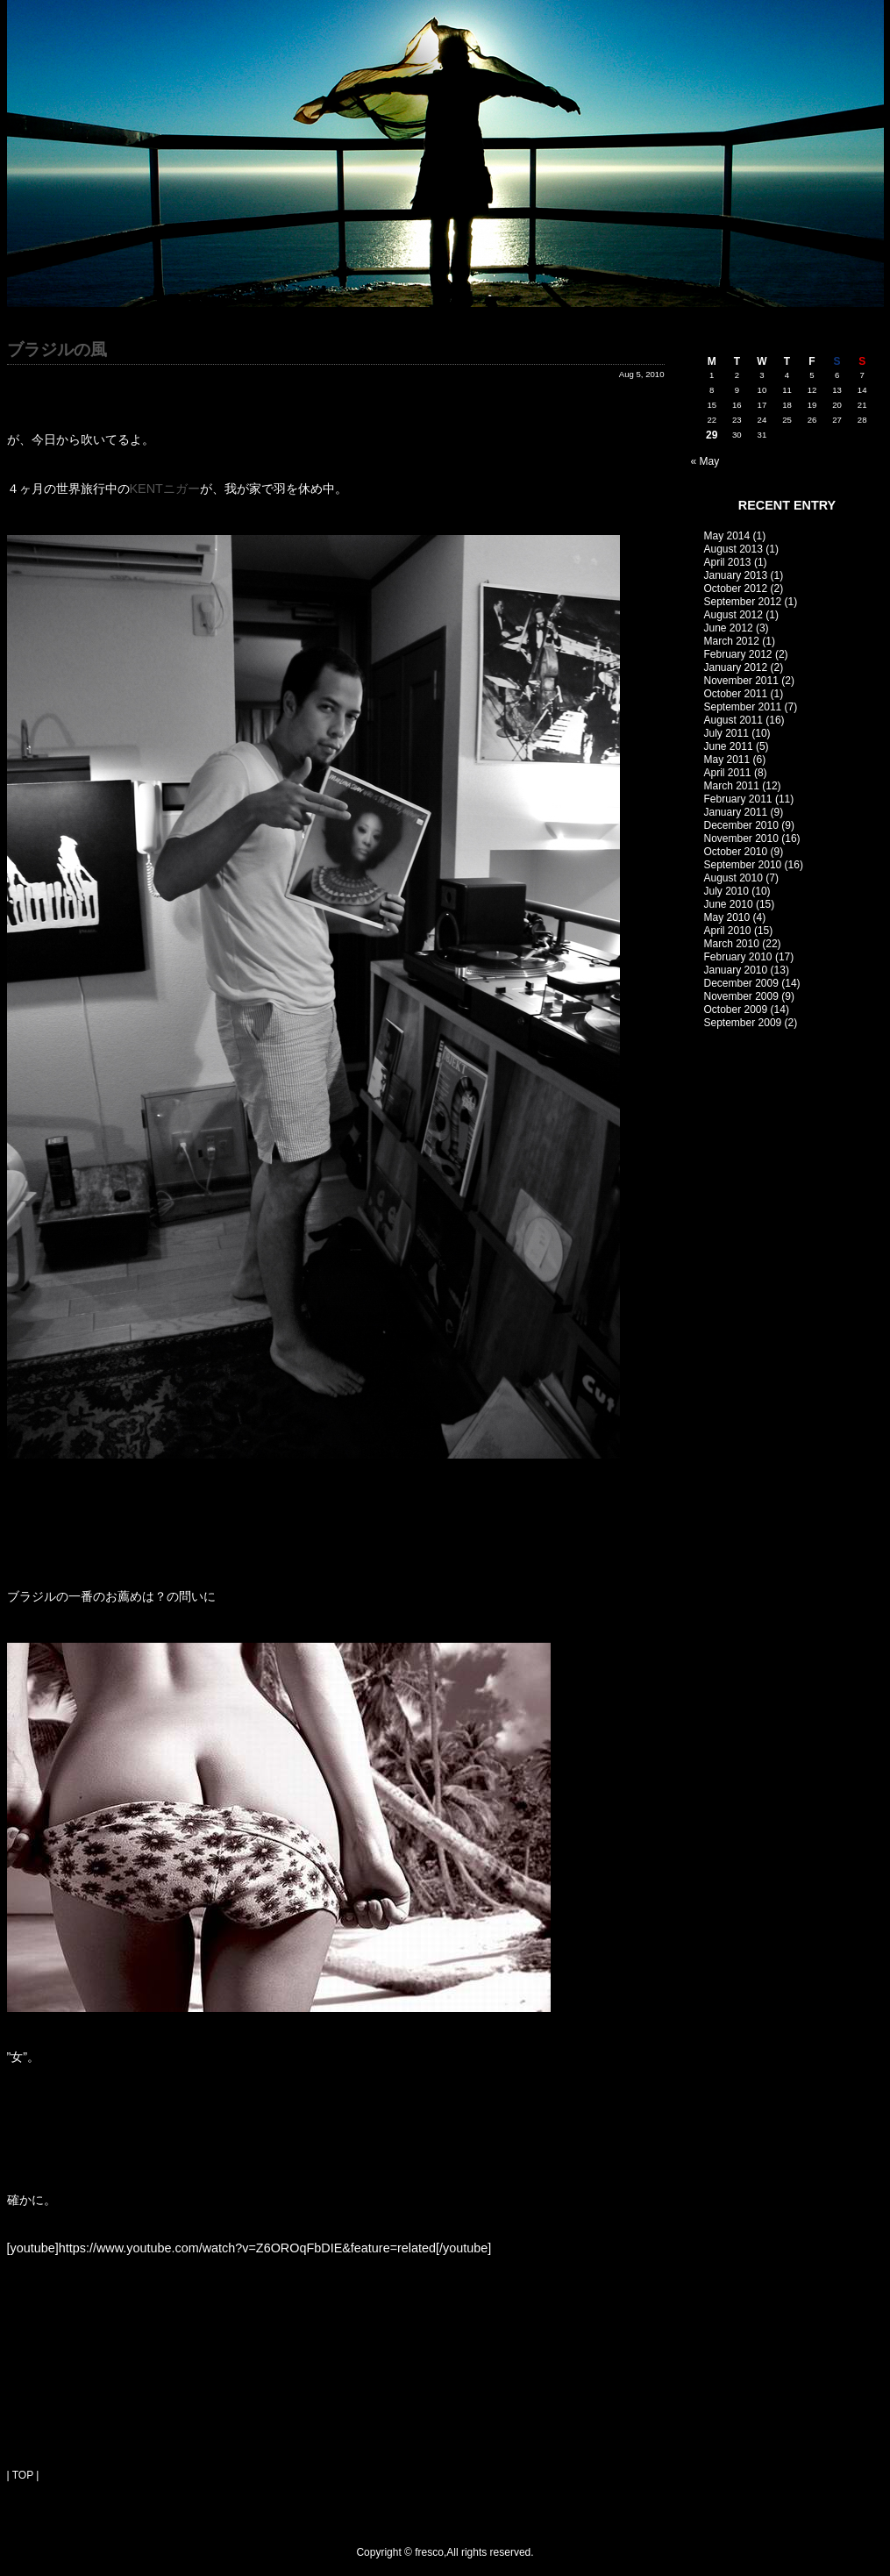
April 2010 (727, 930)
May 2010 (727, 917)
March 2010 (731, 944)
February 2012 (738, 654)
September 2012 (743, 602)
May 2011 (727, 759)
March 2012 (731, 641)
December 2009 (741, 983)
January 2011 (736, 812)
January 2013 (736, 575)
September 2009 (743, 1023)
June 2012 (728, 628)
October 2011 (736, 694)
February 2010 (738, 957)
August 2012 (733, 615)
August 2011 (733, 720)
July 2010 (726, 891)
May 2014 (727, 536)
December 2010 (741, 825)
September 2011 (743, 707)
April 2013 (727, 562)
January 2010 (736, 970)
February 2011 (738, 799)
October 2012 (736, 588)
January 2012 (736, 667)
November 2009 (741, 996)
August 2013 (733, 549)
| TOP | (23, 2475)
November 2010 (741, 838)
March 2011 (731, 786)
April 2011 (727, 773)
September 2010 (743, 865)
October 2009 (736, 1009)
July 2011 (726, 733)
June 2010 (728, 904)
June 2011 (728, 746)
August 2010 (733, 878)
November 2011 (741, 680)
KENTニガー (165, 489)
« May (705, 461)
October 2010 (736, 852)
